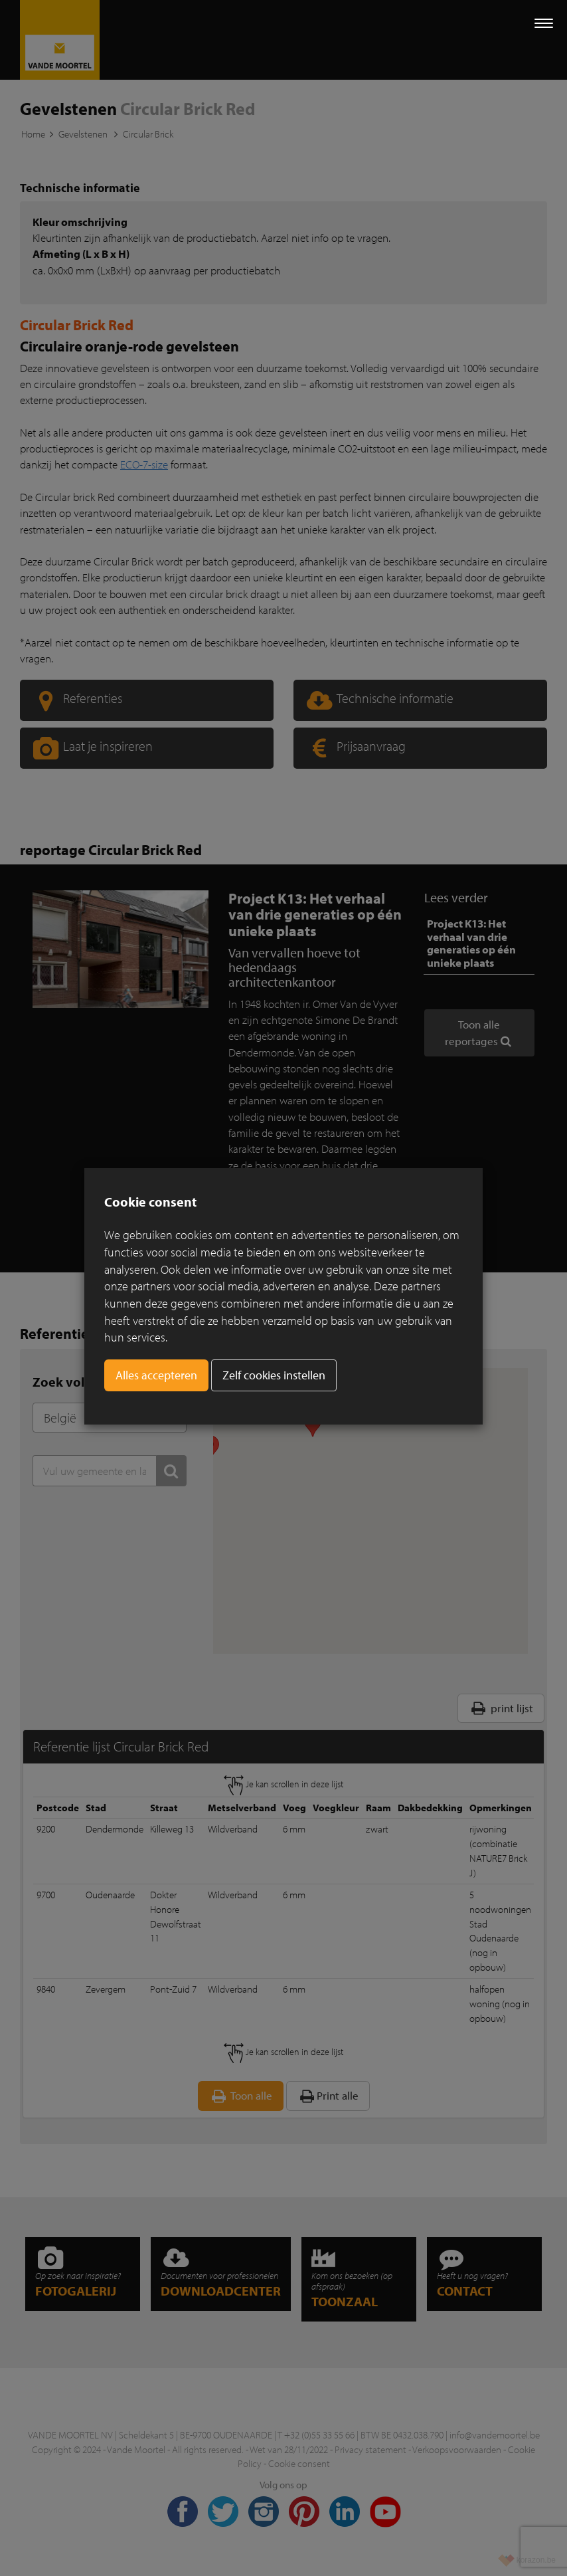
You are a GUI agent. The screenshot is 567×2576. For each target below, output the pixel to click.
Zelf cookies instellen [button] (273, 1375)
